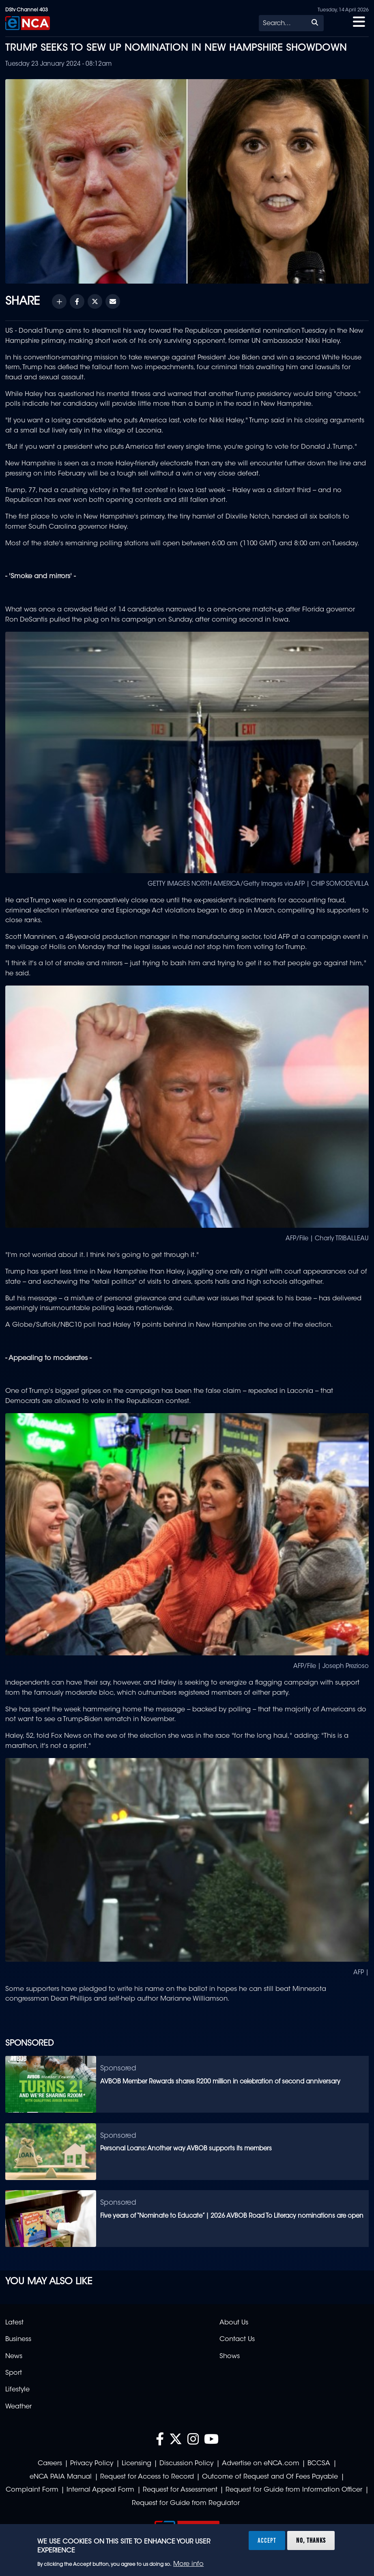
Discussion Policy (186, 2463)
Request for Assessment (180, 2490)
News (13, 2356)
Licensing (136, 2463)
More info (188, 2564)
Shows (229, 2356)
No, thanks (311, 2540)
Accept (267, 2540)
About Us (233, 2323)
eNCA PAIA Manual (61, 2477)
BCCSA (318, 2463)
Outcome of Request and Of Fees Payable (270, 2477)
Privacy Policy (91, 2463)
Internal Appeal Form (100, 2490)
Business (18, 2339)
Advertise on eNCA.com (260, 2463)
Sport (13, 2373)
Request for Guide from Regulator (186, 2503)
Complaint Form (32, 2490)
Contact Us (237, 2339)
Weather (18, 2407)
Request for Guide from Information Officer (294, 2490)
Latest (14, 2323)
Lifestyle (17, 2390)
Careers (50, 2463)
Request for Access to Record (147, 2477)
